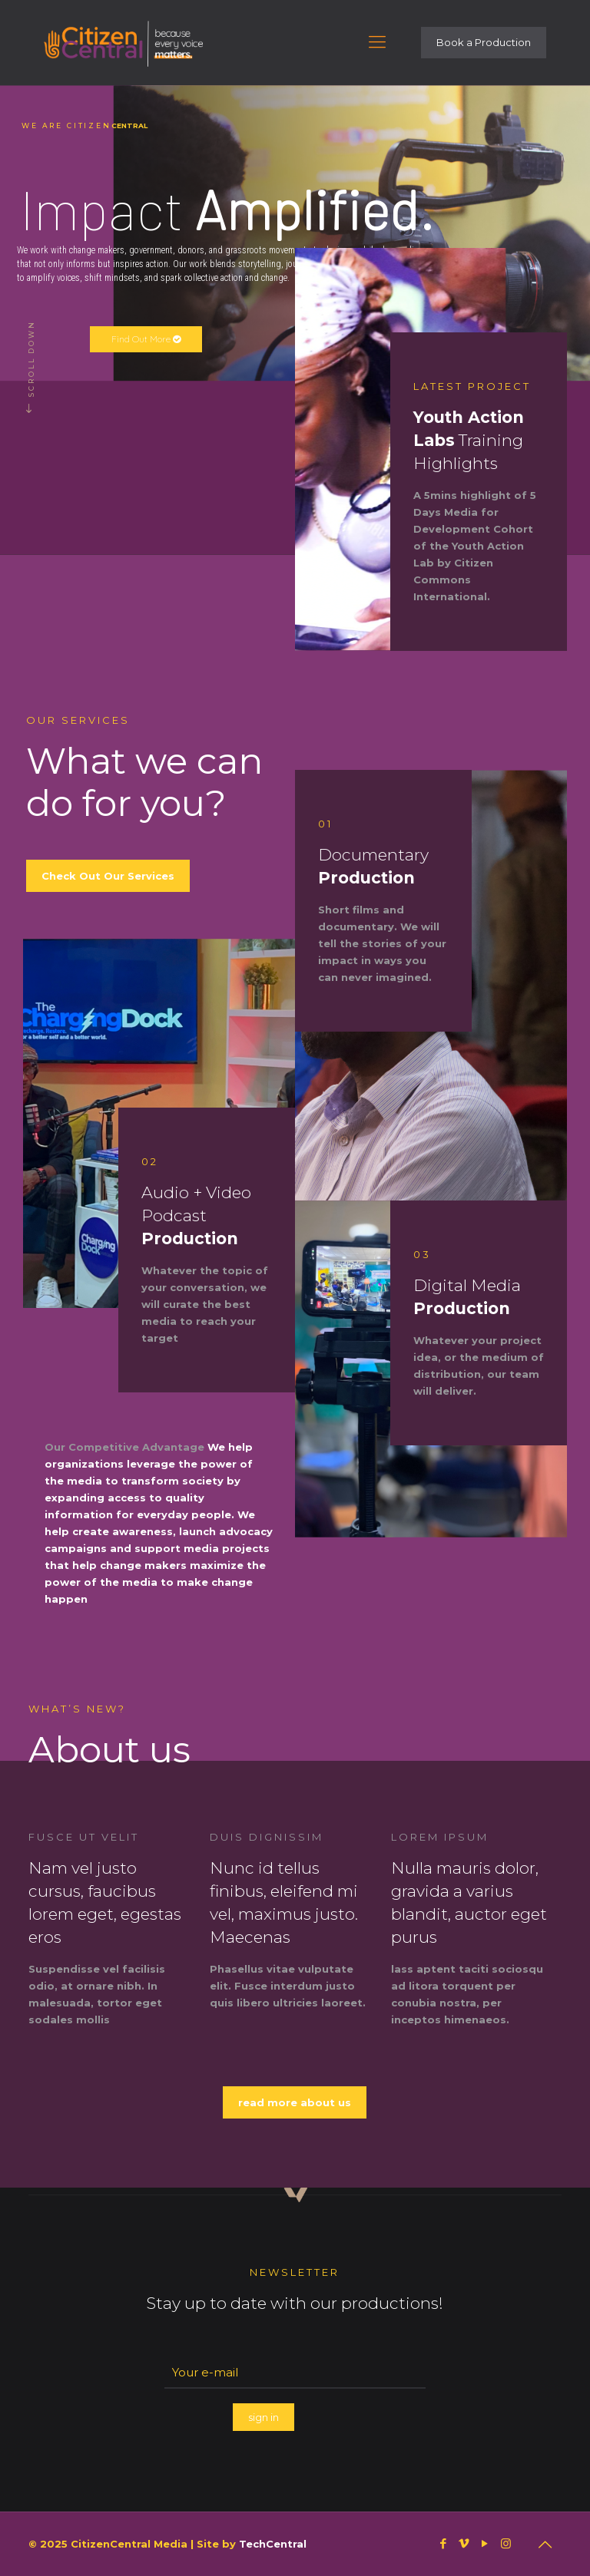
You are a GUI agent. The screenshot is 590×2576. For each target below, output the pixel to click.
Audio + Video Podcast (196, 1215)
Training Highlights (468, 440)
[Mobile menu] (377, 42)
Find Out (146, 339)
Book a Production (483, 42)
